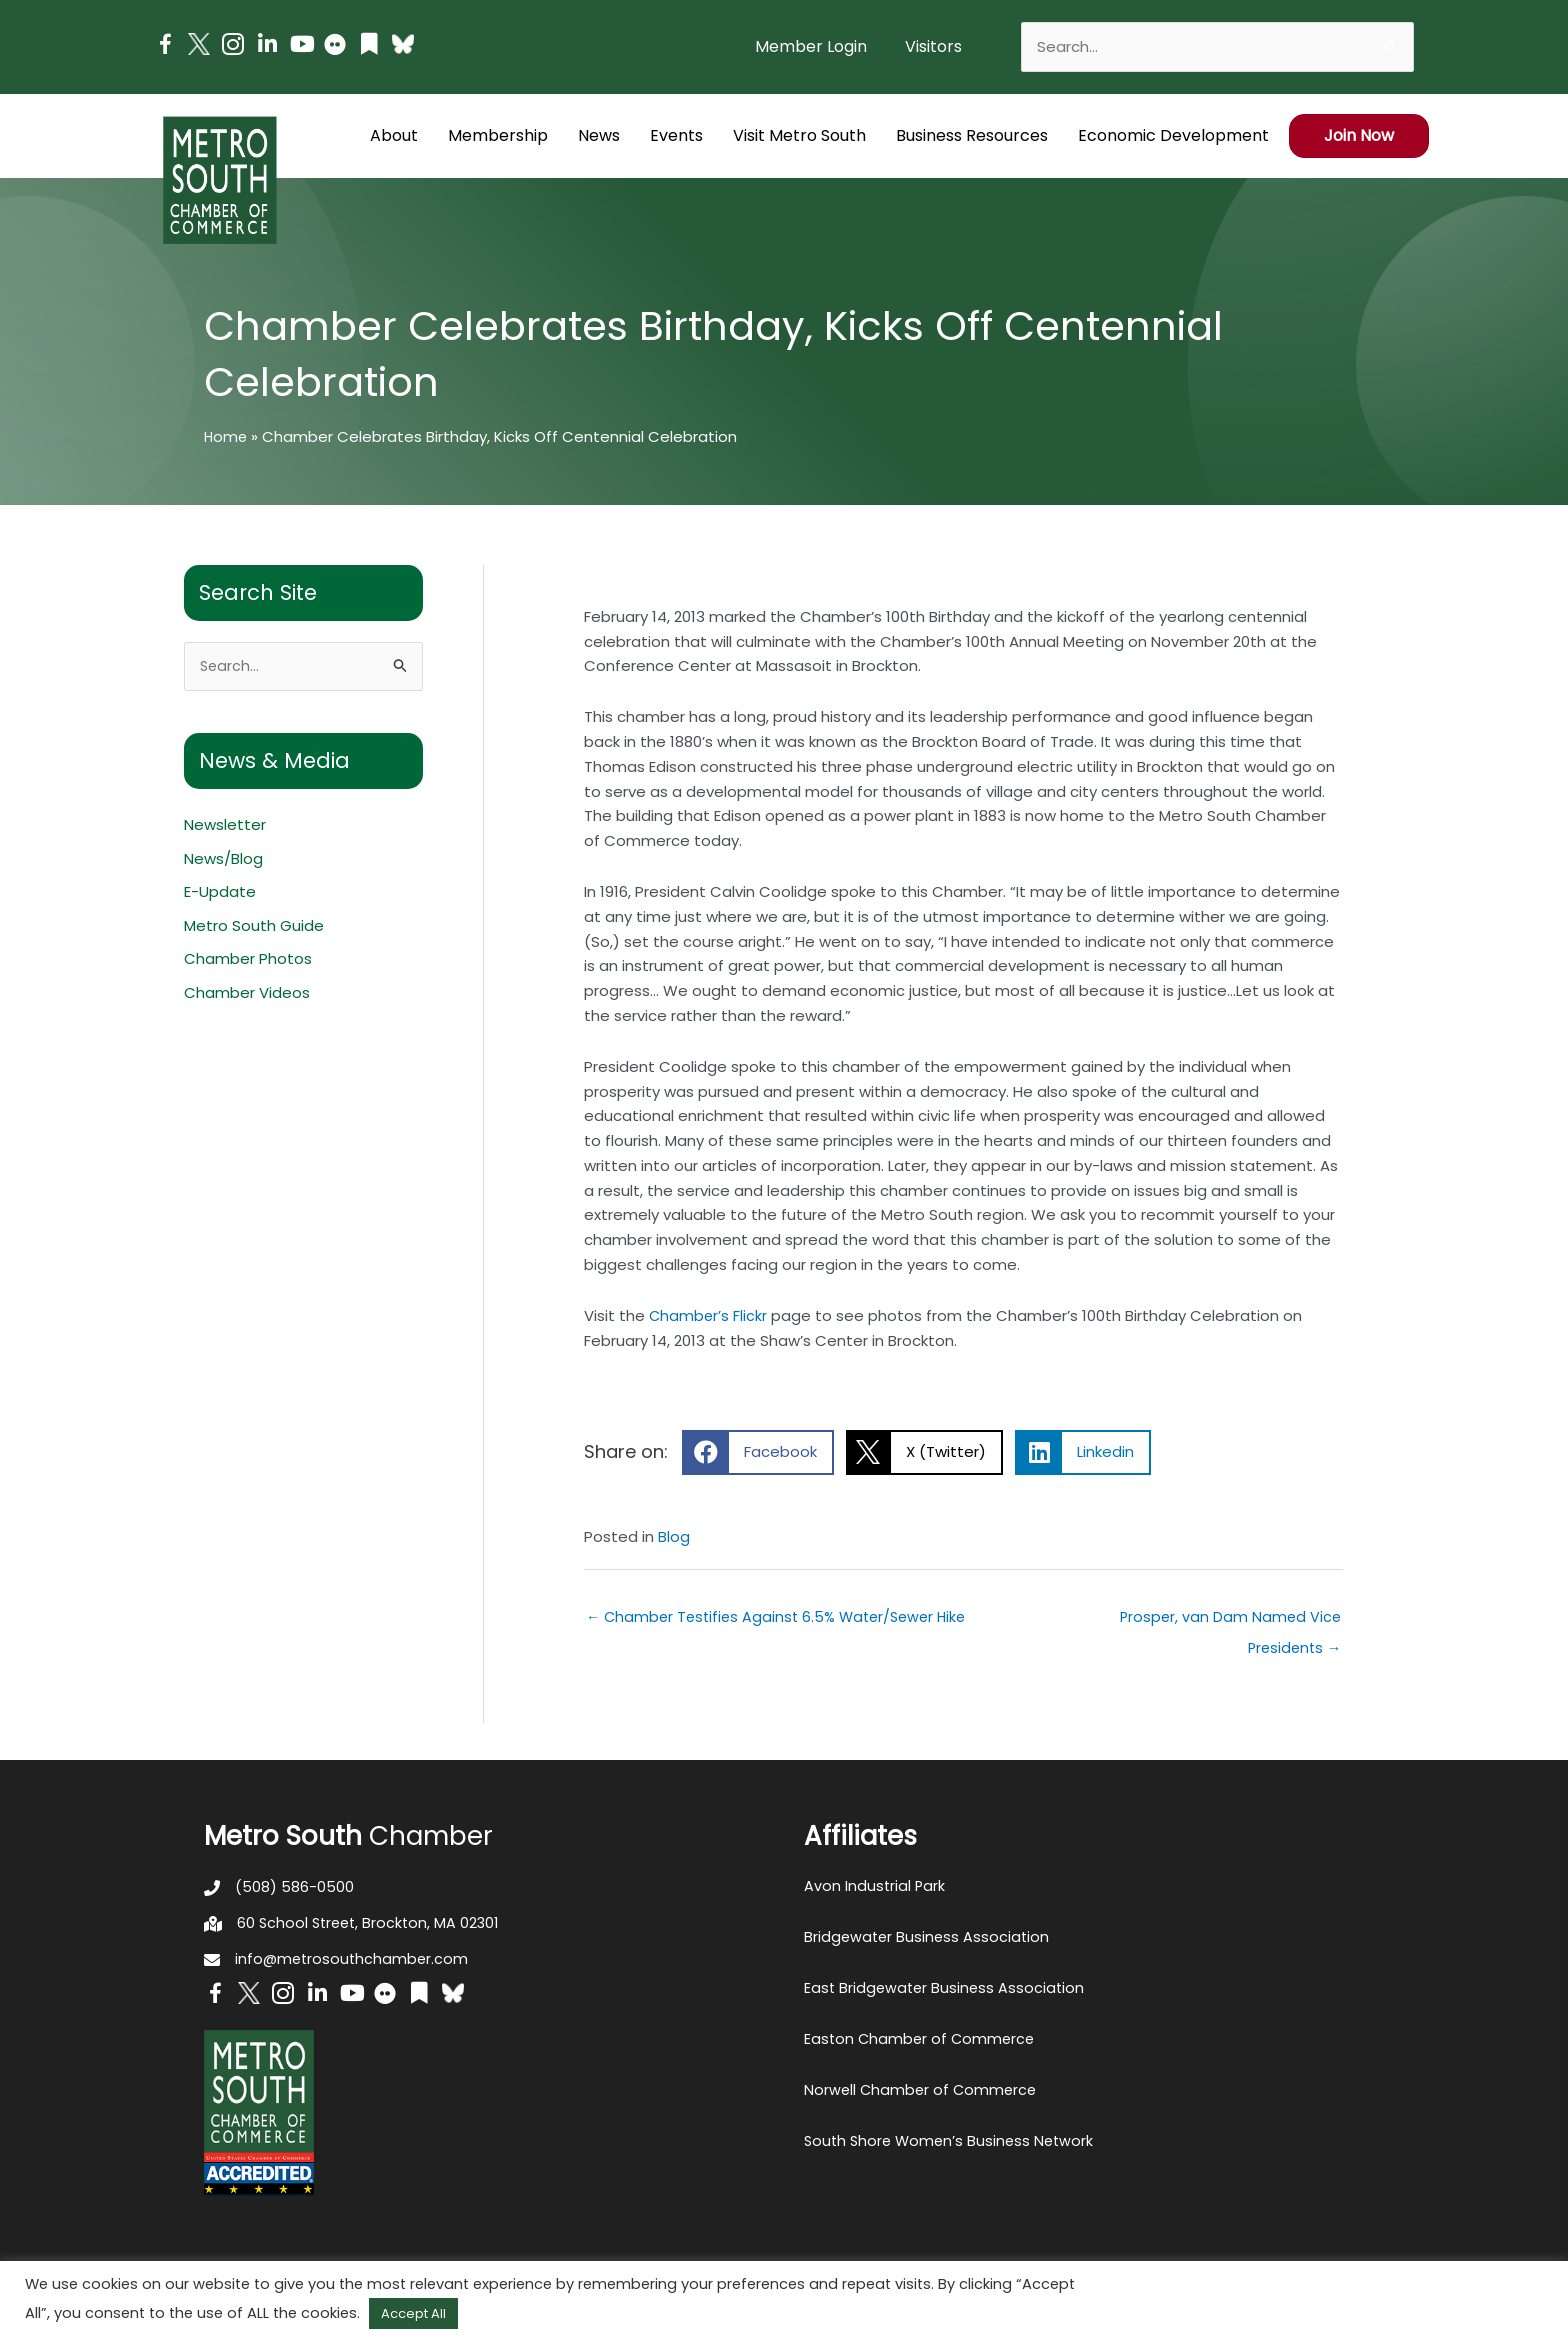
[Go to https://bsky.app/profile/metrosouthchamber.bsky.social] (403, 44)
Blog (674, 1536)
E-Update (220, 893)
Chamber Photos (248, 960)
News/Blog (223, 859)
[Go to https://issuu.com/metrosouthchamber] (369, 46)
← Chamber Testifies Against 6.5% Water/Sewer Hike (783, 1617)
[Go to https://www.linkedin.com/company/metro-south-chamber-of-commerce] (267, 46)
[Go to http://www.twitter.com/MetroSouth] (199, 44)
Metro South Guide (254, 926)
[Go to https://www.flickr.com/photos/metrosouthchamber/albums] (335, 47)
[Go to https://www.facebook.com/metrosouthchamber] (165, 47)
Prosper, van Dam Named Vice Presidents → (1228, 1622)
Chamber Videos (247, 994)
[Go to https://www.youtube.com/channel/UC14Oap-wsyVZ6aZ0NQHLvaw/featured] (301, 46)
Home (226, 436)
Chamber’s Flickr (709, 1315)
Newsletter (225, 825)
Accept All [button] (413, 2313)
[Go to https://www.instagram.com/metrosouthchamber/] (233, 47)
